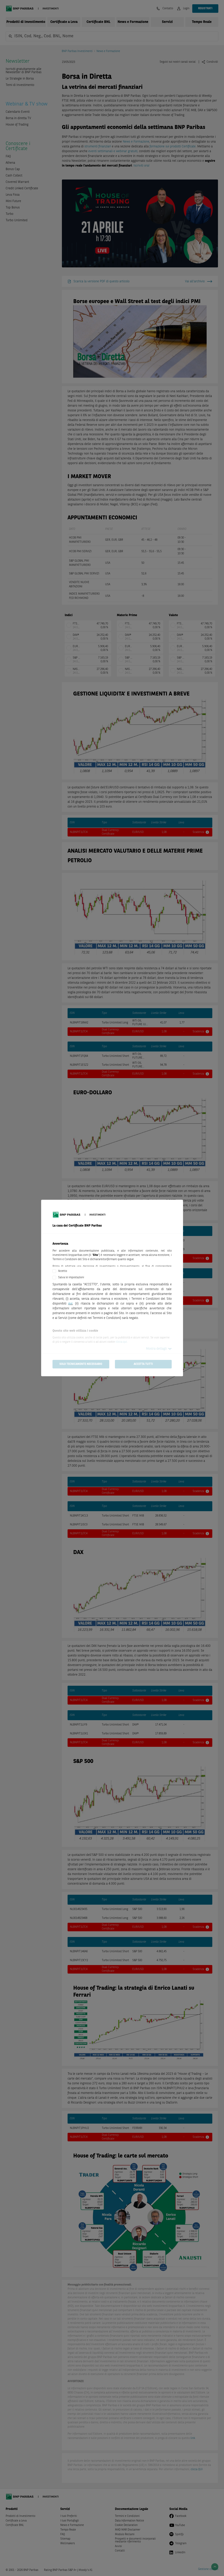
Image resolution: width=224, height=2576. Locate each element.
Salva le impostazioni (71, 1277)
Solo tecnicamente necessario (80, 1364)
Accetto (62, 1271)
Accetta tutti (143, 1364)
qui (70, 1303)
